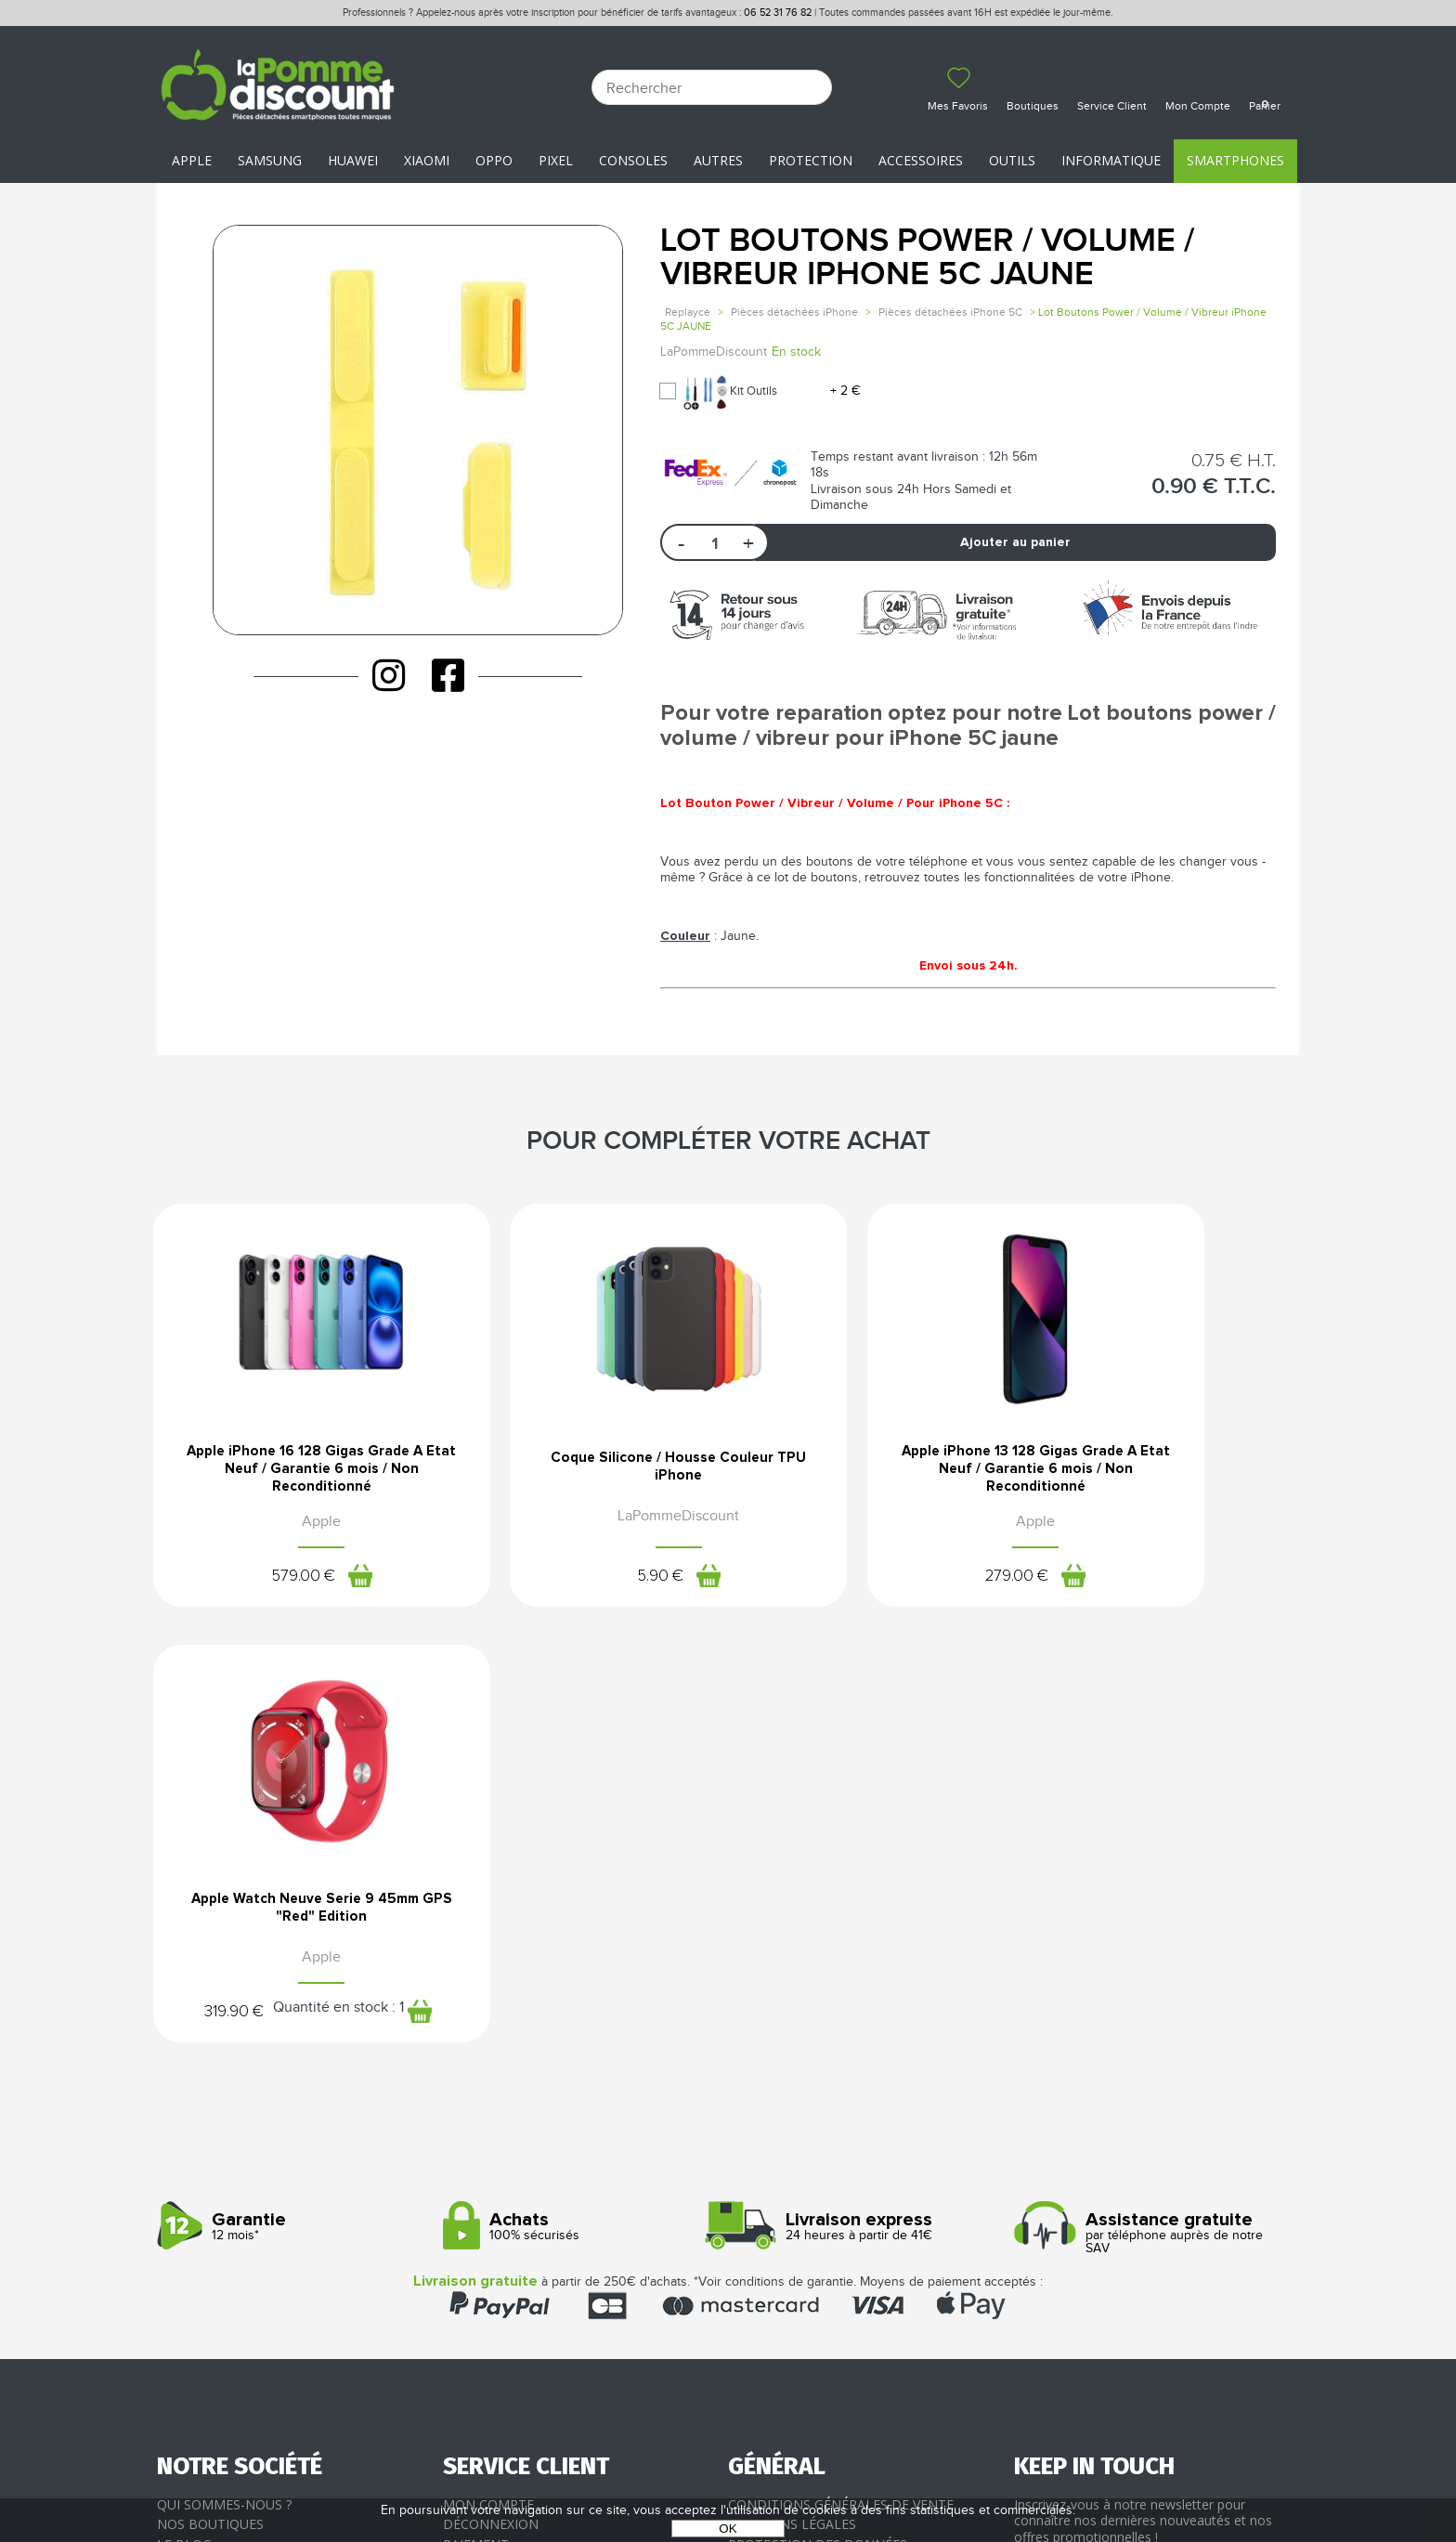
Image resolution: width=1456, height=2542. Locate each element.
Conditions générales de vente (841, 2083)
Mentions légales (792, 2104)
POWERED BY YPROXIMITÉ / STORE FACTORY (728, 2474)
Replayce (687, 312)
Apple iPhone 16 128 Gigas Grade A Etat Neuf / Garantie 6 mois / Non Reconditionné (289, 1474)
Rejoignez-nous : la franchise (262, 2144)
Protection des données (817, 2123)
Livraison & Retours (515, 2144)
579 (269, 1583)
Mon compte (488, 2083)
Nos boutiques (210, 2104)
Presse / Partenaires (800, 2163)
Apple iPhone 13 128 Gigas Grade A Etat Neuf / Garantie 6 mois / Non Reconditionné (874, 1474)
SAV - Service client (510, 2163)
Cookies (756, 2144)
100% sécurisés (579, 1807)
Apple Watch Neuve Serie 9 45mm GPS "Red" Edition (1167, 1467)
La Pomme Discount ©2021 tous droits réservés (728, 2445)
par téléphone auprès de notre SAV (1150, 1813)
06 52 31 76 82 (778, 13)
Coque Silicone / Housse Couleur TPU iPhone (582, 1467)
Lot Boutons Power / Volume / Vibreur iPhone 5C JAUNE (927, 257)
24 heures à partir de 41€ (864, 1807)
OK (727, 2528)
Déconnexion (491, 2104)
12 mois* (293, 1807)
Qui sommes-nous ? (224, 2083)
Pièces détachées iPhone (794, 312)
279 (854, 1583)
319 (1077, 1583)
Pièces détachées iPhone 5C (950, 312)
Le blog (184, 2123)
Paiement (476, 2123)
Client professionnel (520, 2184)
